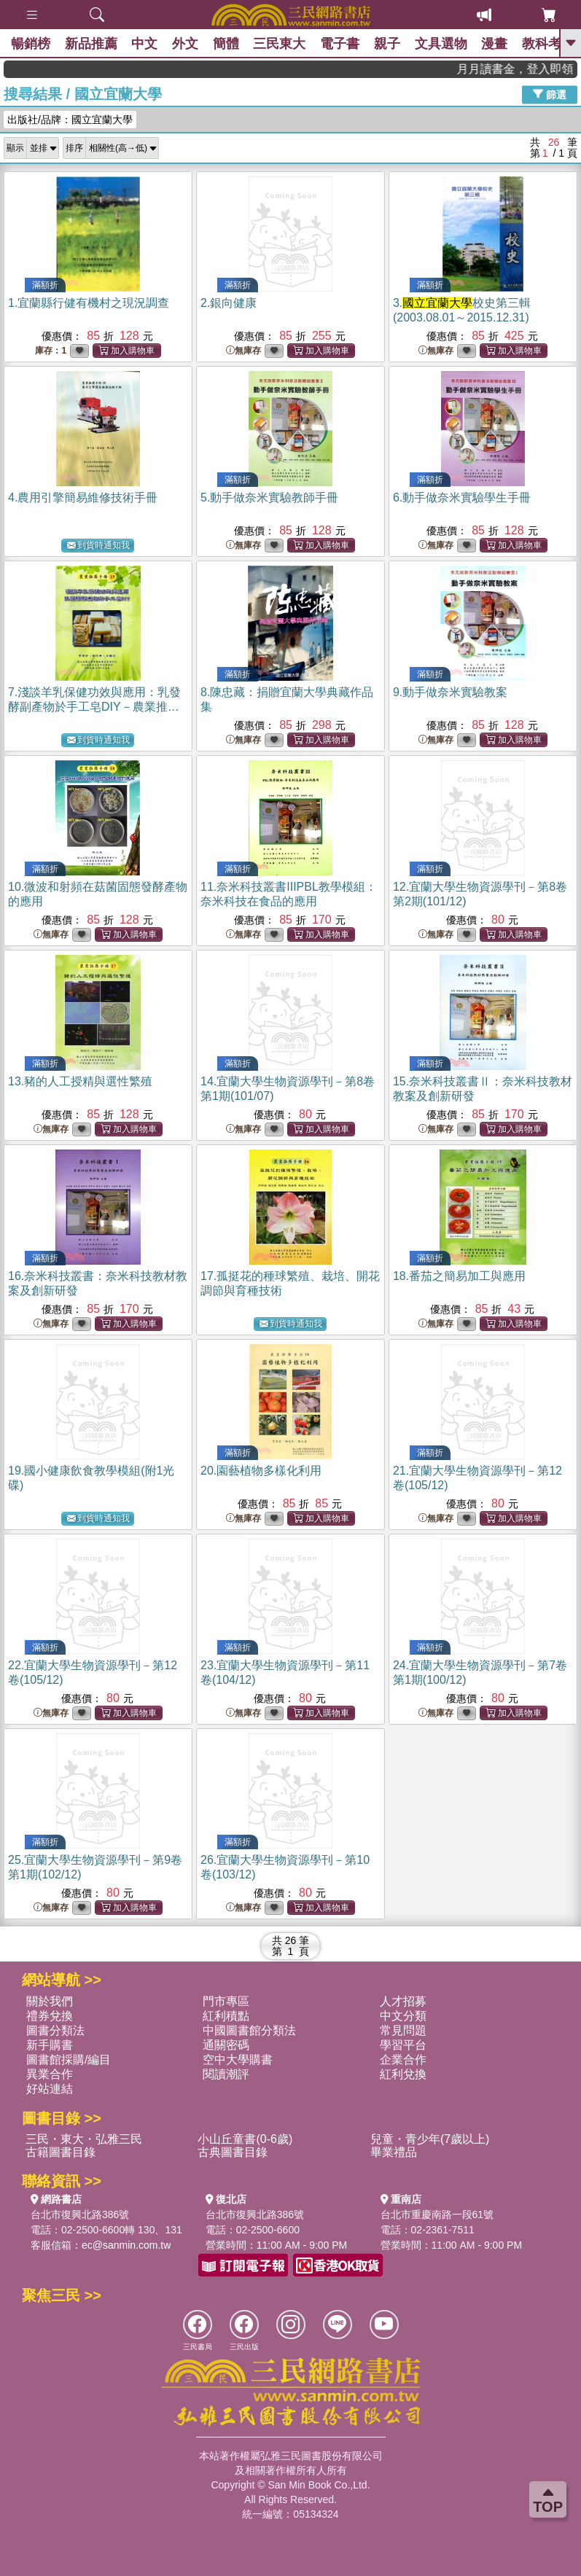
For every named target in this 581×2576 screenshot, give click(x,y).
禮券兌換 (49, 2016)
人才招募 (403, 2001)
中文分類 (403, 2016)
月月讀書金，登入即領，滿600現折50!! (535, 69)
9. (450, 692)
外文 (186, 43)
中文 (145, 43)
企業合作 (403, 2059)
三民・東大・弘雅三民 (84, 2139)
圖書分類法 (55, 2030)
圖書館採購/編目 (68, 2059)
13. (80, 1081)
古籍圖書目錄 (60, 2152)
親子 (388, 43)
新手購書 (49, 2045)
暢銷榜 (30, 43)
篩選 (549, 94)
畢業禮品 (393, 2152)
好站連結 (49, 2089)
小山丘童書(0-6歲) (245, 2139)
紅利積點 (226, 2016)
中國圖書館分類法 (249, 2030)
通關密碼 (226, 2045)
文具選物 (442, 43)
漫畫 (496, 43)
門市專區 (226, 2001)
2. (228, 303)
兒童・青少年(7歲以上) (430, 2139)
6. (462, 497)
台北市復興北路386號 (80, 2214)
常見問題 (403, 2030)
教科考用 (550, 43)
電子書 (341, 43)
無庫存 (243, 351)
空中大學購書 (238, 2059)
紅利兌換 (403, 2074)
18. (459, 1276)
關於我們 (49, 2001)
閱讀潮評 (226, 2074)
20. (260, 1470)
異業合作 (49, 2074)
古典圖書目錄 (233, 2152)
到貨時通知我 (98, 545)
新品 (91, 43)
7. (94, 706)
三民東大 (280, 43)
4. (82, 497)
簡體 (227, 43)
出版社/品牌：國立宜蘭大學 (70, 119)
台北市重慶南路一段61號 (437, 2214)
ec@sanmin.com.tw (126, 2245)
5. (269, 497)
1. (88, 303)
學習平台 (403, 2045)
